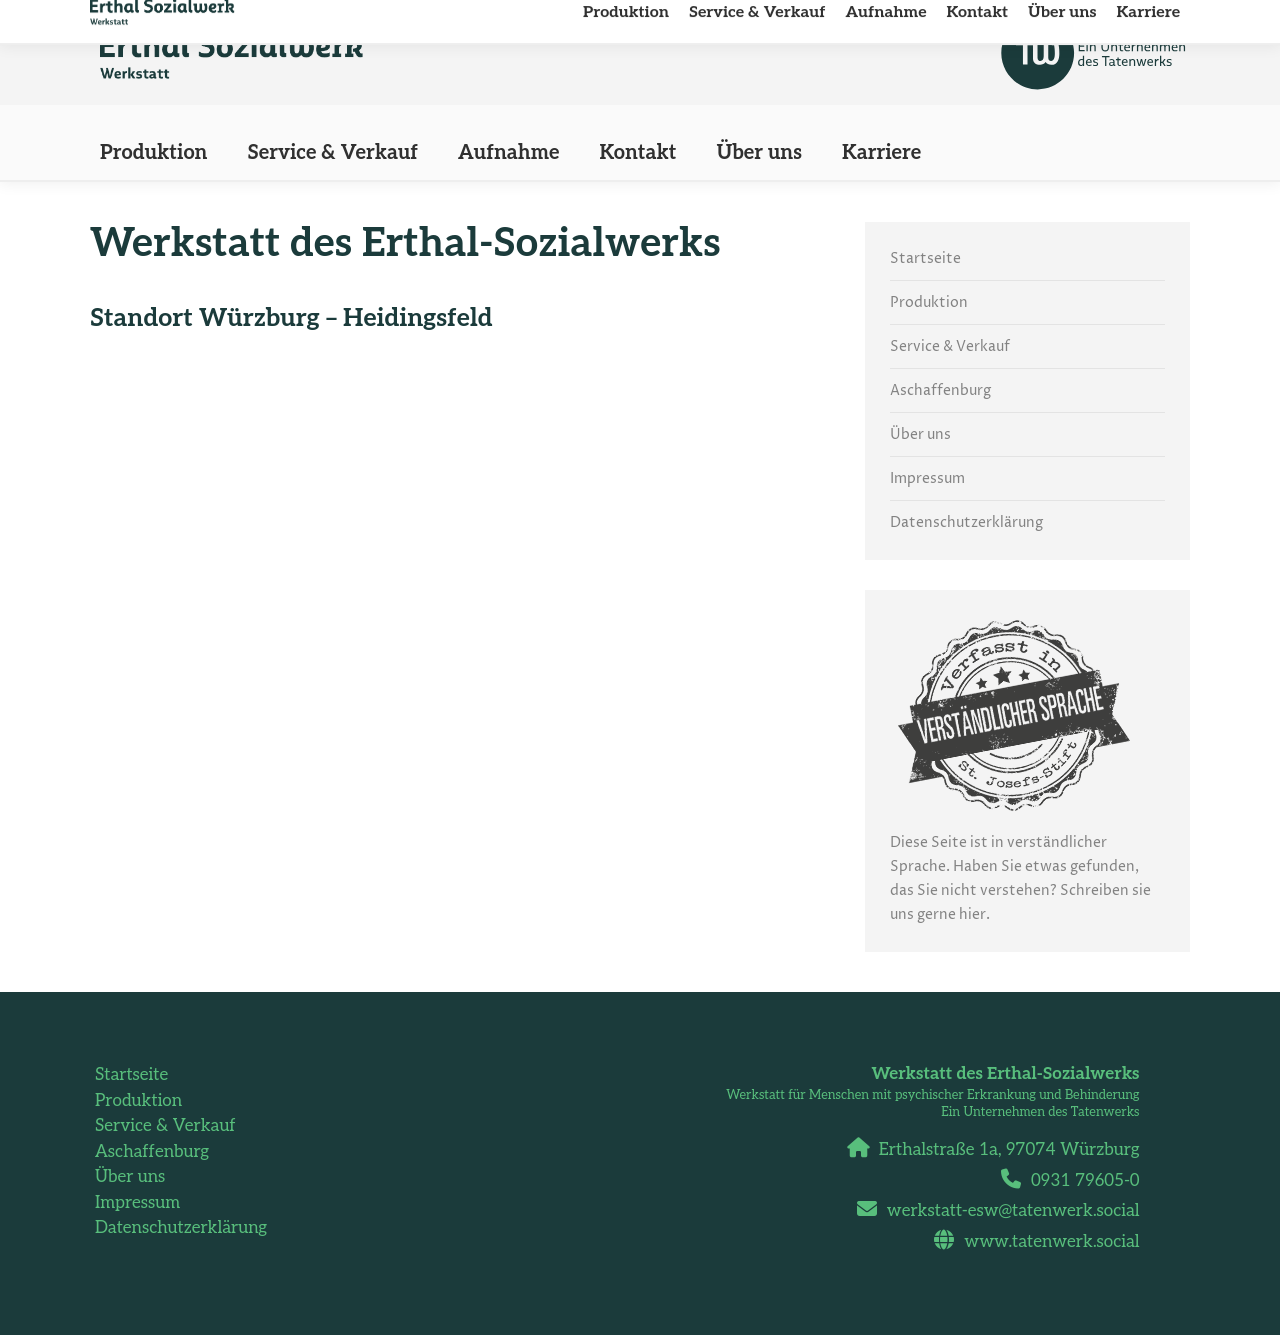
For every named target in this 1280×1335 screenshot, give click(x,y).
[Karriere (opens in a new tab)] (881, 153)
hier (972, 914)
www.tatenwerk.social (1044, 1242)
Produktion (929, 302)
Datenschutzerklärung (966, 522)
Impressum (927, 478)
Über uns (920, 434)
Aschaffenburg (940, 390)
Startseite (925, 258)
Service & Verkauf (950, 346)
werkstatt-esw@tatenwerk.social (1006, 1211)
